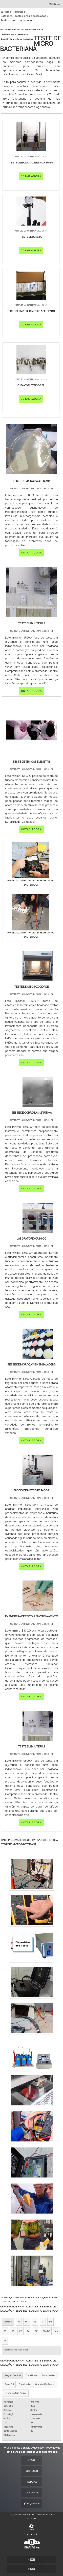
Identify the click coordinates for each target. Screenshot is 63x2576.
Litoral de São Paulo (15, 2393)
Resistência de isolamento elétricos (17, 39)
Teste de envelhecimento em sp (15, 34)
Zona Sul (9, 2384)
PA (5, 2340)
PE (20, 2331)
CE (36, 2331)
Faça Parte (31, 2503)
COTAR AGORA (30, 176)
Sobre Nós (32, 2470)
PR (50, 2321)
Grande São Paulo (44, 2384)
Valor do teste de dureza (32, 29)
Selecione (8, 2321)
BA (28, 2331)
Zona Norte (31, 2375)
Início (31, 2460)
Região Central (13, 2375)
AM (56, 2331)
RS (12, 2331)
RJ (18, 2321)
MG (26, 2321)
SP (42, 2321)
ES (35, 2321)
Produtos (31, 2481)
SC (5, 2331)
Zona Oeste (48, 2375)
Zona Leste (24, 2384)
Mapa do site (31, 2492)
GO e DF (46, 2331)
